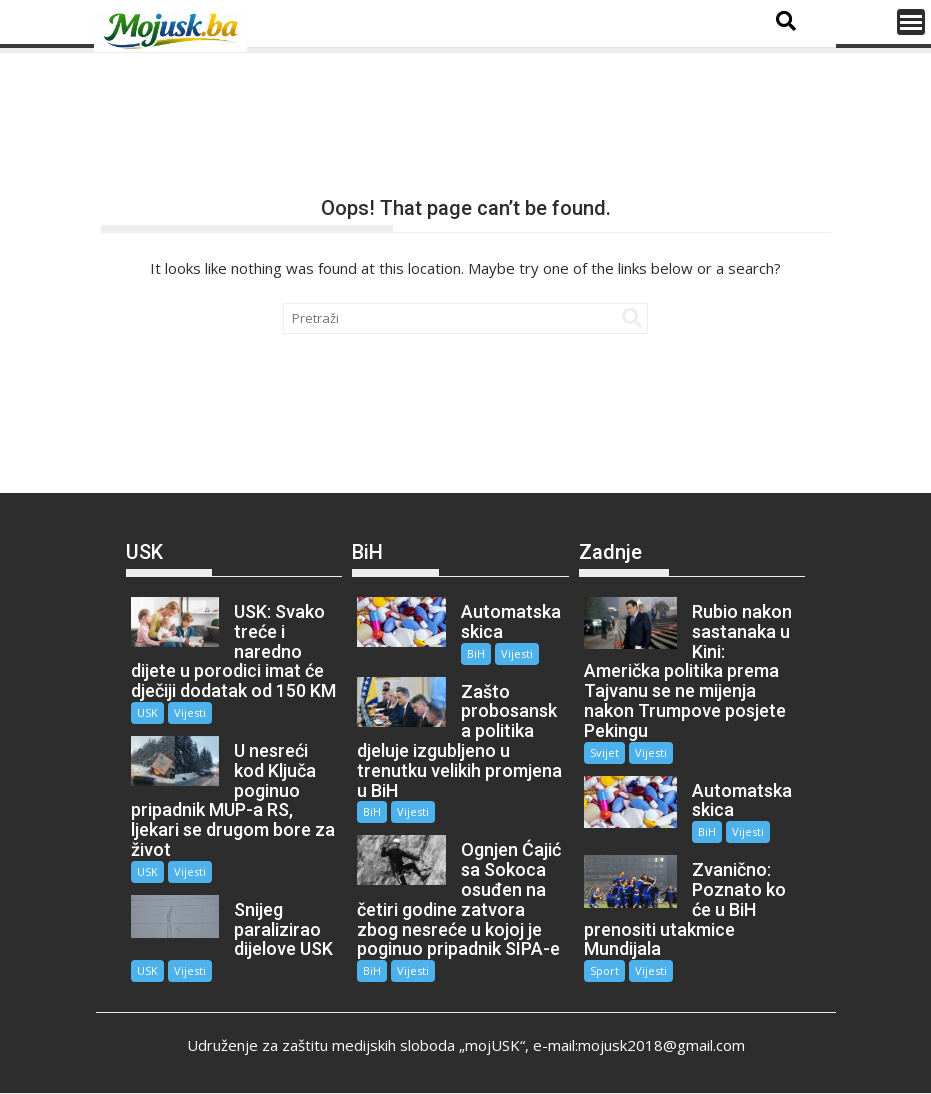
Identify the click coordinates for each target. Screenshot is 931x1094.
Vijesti (190, 712)
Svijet (604, 752)
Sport (604, 970)
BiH (476, 653)
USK (147, 712)
